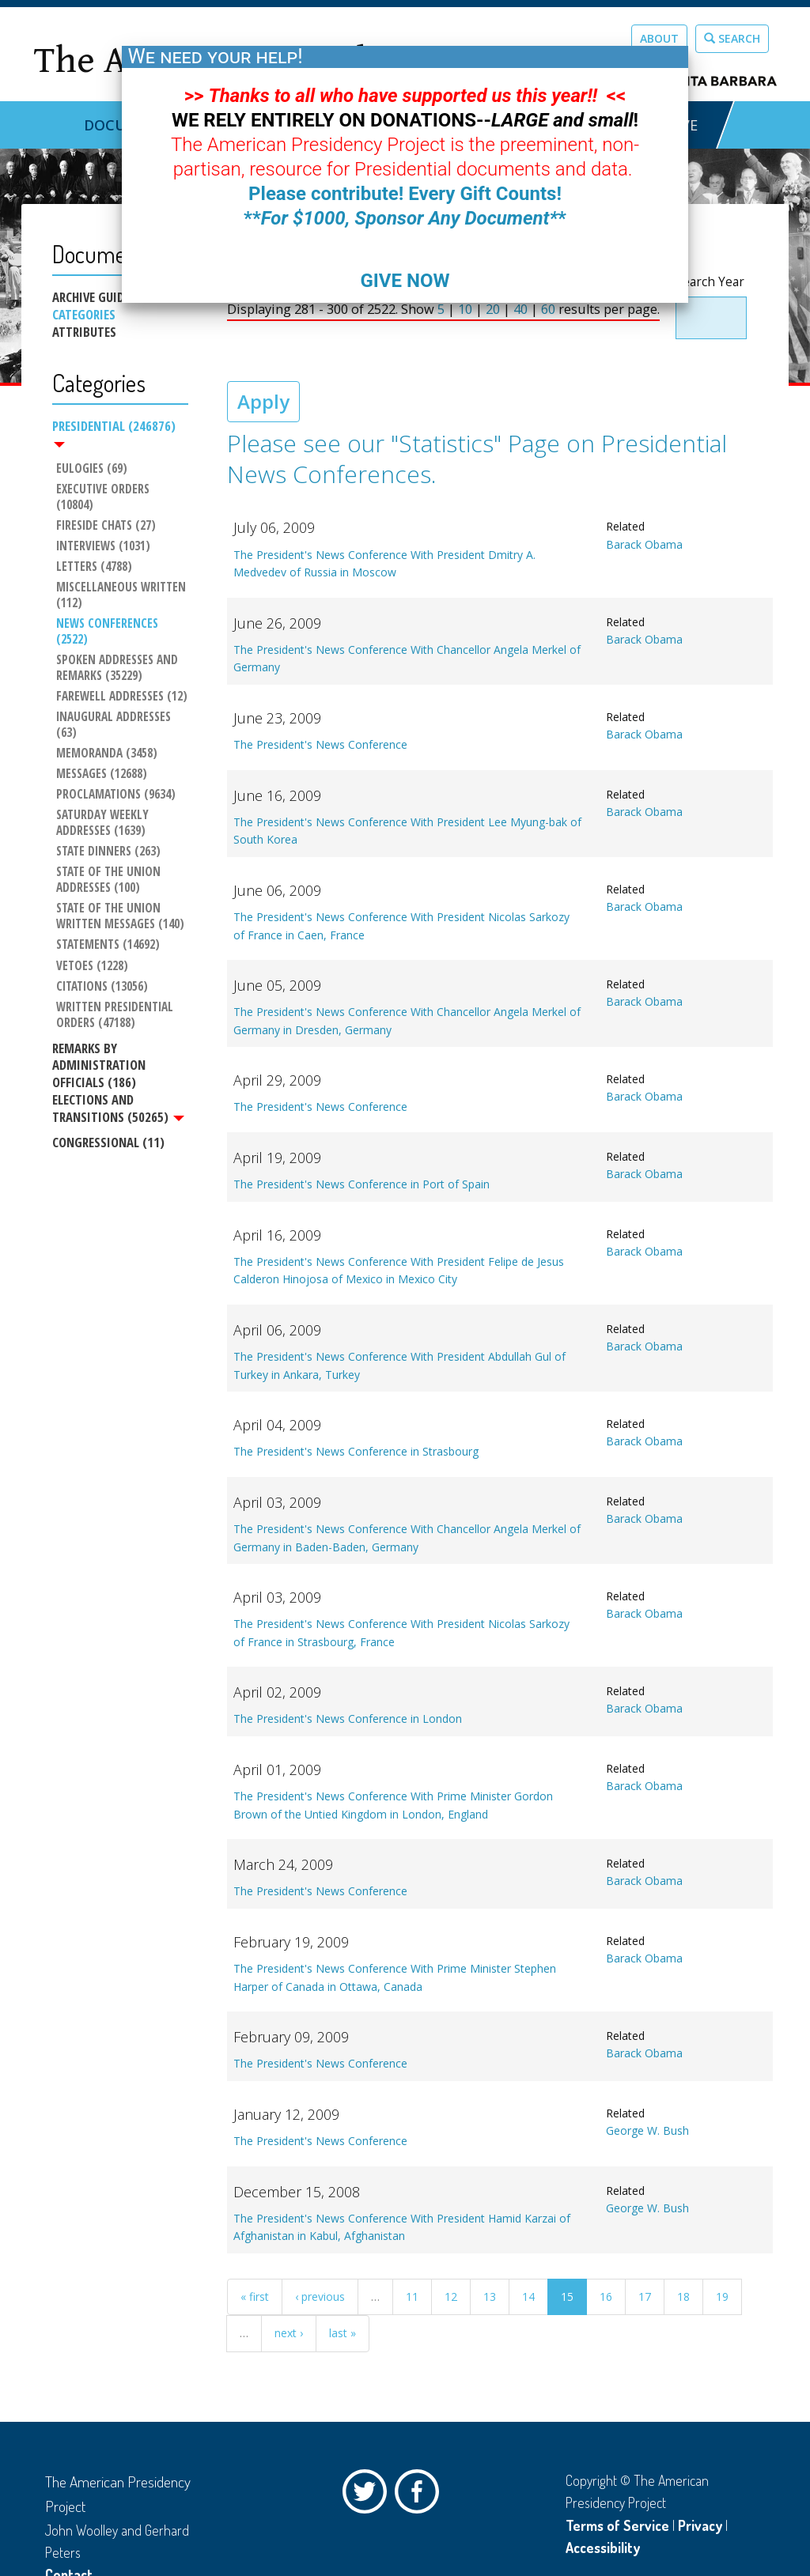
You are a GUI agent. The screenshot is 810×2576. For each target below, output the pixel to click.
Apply (263, 401)
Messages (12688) (101, 774)
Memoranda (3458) (106, 753)
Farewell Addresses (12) (121, 696)
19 (722, 2296)
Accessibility (603, 2547)
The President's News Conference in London (347, 1718)
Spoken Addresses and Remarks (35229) (118, 668)
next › (288, 2332)
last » (342, 2332)
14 (528, 2296)
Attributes (84, 332)
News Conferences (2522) (108, 632)
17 (644, 2296)
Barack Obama (644, 544)
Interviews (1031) (103, 546)
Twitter (369, 2495)
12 (451, 2296)
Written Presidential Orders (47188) (116, 1015)
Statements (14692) (108, 946)
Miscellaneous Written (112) (122, 595)
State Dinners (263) (108, 851)
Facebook (421, 2495)
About (659, 38)
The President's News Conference (320, 744)
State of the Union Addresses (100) (110, 880)
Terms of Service (617, 2525)
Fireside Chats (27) (106, 526)
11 (412, 2296)
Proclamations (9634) (116, 795)
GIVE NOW (404, 281)
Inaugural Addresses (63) (115, 725)
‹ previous (320, 2296)
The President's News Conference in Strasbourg (356, 1451)
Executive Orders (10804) (104, 497)
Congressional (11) (108, 1142)
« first (254, 2296)
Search (732, 38)
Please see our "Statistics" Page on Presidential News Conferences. (477, 458)
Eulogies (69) (91, 469)
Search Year (710, 282)
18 (683, 2296)
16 (606, 2296)
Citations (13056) (102, 987)
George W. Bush (647, 2130)
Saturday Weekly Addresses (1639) (104, 823)
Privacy (700, 2525)
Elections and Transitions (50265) (118, 1108)
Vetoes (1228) (92, 966)
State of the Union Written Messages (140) (120, 917)
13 (489, 2296)
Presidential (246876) (114, 432)
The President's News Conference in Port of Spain (361, 1184)
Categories (83, 314)
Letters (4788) (94, 567)
